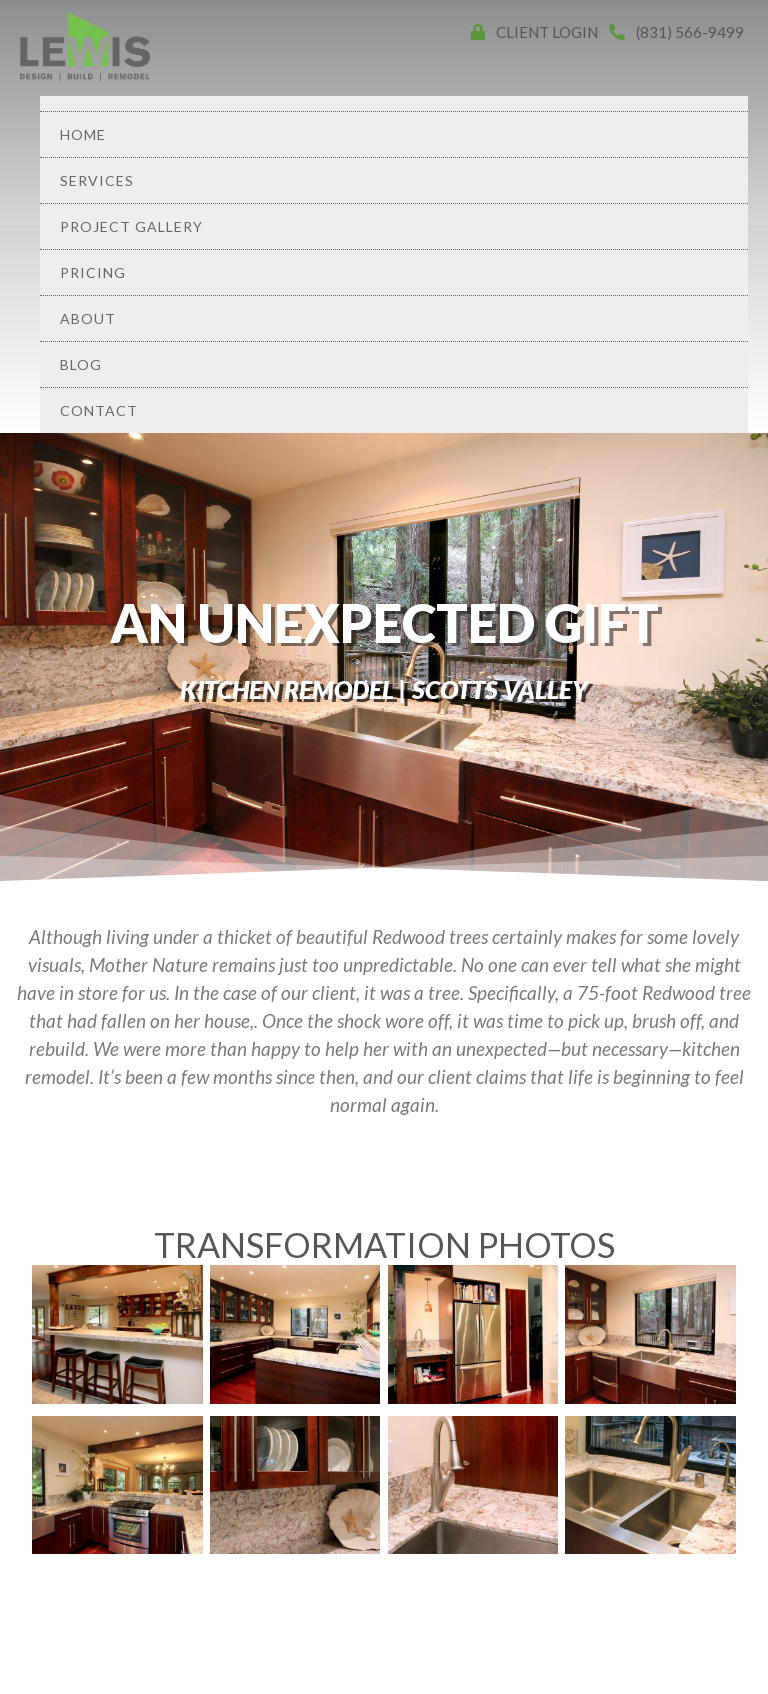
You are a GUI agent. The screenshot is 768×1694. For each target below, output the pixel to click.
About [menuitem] (88, 318)
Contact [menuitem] (99, 410)
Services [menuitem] (97, 180)
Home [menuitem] (83, 134)
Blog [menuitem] (81, 364)
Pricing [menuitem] (93, 272)
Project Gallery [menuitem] (131, 226)
